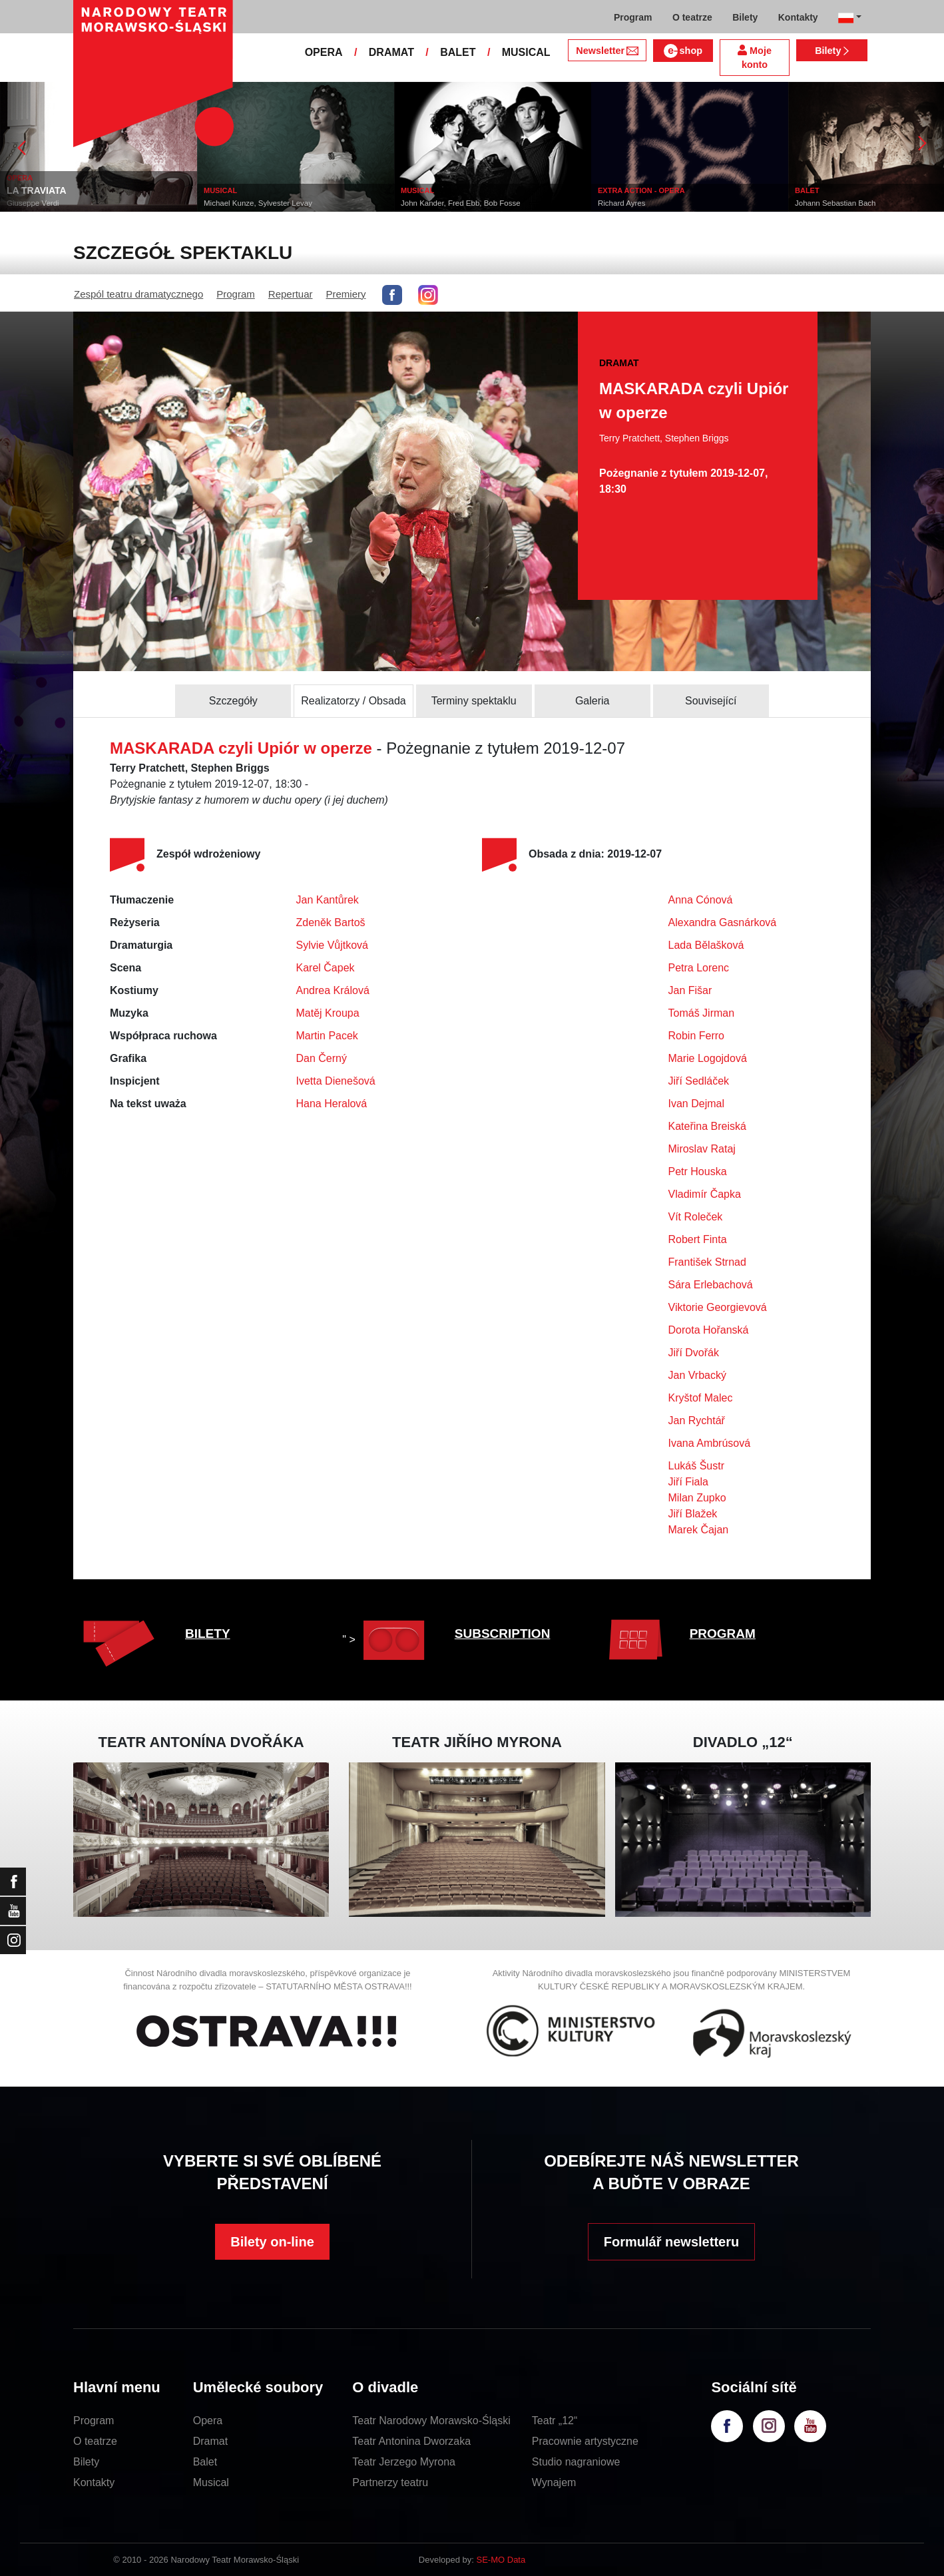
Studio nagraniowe (576, 2461)
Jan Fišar (690, 990)
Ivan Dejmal (696, 1103)
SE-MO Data (501, 2560)
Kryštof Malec (700, 1398)
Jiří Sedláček (699, 1081)
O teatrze (95, 2441)
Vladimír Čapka (704, 1194)
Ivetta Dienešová (335, 1081)
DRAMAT (391, 52)
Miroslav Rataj (702, 1149)
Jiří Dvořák (693, 1352)
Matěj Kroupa (327, 1013)
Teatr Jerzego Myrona (403, 2461)
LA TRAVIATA (37, 190)
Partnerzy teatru (390, 2482)
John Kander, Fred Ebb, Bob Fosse (461, 203)
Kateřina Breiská (707, 1126)
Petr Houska (697, 1171)
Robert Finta (697, 1239)
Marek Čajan (698, 1529)
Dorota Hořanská (708, 1330)
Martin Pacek (327, 1035)
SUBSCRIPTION (503, 1634)
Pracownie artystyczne (585, 2441)
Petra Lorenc (699, 967)
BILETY (207, 1634)
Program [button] (633, 17)
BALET (457, 52)
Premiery (346, 294)
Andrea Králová (332, 990)
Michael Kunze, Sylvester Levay (258, 203)
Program (235, 294)
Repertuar (290, 294)
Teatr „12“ (554, 2420)
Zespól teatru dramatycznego (138, 294)
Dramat (210, 2441)
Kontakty (94, 2482)
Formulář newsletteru (671, 2241)
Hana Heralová (331, 1103)
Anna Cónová (700, 899)
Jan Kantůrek (327, 899)
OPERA (324, 52)
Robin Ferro (696, 1035)
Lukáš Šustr (696, 1465)
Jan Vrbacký (697, 1375)
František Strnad (707, 1262)
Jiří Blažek (693, 1513)
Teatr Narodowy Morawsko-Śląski (431, 2420)
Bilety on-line (272, 2241)
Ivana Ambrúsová (709, 1443)
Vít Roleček (695, 1216)
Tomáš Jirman (701, 1013)
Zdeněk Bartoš (330, 922)
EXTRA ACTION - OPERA (641, 190)
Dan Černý (321, 1058)
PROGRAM (723, 1634)
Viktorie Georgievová (717, 1307)
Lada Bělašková (706, 945)
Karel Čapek (325, 967)
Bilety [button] (745, 17)
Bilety (832, 50)
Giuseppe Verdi (33, 203)
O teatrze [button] (692, 17)
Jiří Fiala (688, 1481)
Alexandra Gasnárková (722, 922)
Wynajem (554, 2482)
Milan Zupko (697, 1497)
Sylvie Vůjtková (332, 945)
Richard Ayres (621, 203)
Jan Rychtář (696, 1420)
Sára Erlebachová (710, 1284)
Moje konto (755, 58)
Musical (211, 2482)
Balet (205, 2461)
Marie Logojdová (707, 1058)
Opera (207, 2420)
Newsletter (607, 50)
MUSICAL (526, 52)
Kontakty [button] (798, 17)
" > (386, 1639)
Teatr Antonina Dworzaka (411, 2441)
